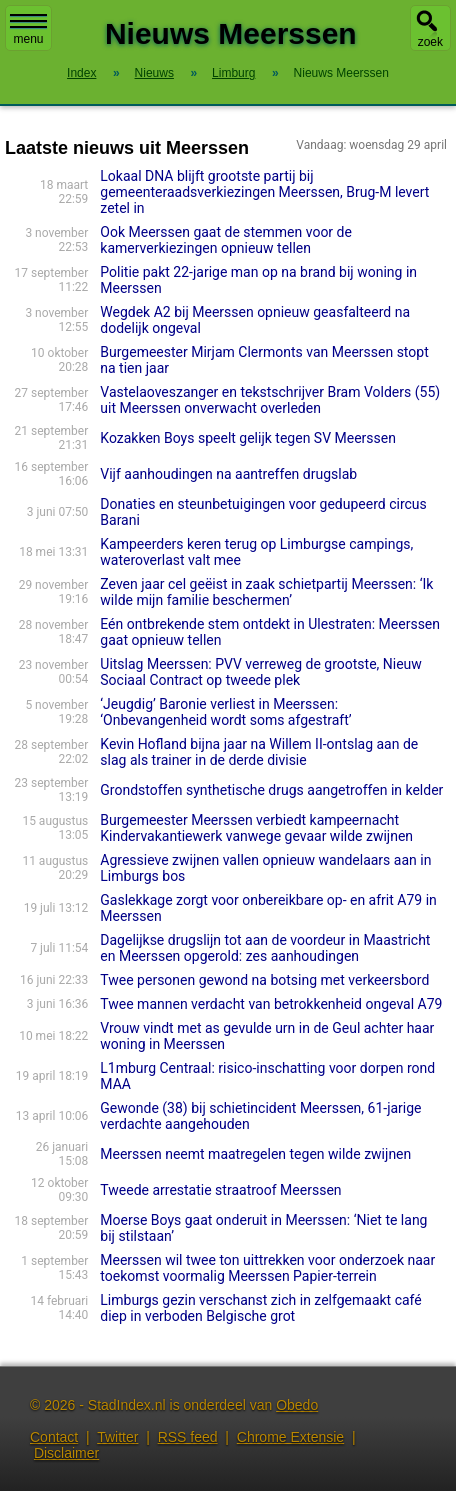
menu (28, 30)
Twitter (117, 1437)
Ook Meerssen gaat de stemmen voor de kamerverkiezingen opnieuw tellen (226, 240)
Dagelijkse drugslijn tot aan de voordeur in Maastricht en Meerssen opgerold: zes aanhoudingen (265, 948)
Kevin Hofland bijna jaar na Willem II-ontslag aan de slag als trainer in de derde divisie (259, 752)
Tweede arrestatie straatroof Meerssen (220, 1190)
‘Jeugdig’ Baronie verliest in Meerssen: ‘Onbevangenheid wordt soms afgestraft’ (225, 712)
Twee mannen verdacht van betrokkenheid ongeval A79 (271, 1004)
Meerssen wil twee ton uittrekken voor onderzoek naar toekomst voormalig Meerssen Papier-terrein (267, 1268)
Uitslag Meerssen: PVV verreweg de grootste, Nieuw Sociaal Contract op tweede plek (261, 672)
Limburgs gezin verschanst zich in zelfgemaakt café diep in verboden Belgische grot (260, 1308)
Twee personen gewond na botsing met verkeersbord (264, 980)
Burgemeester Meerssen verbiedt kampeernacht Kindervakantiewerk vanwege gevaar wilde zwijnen (256, 828)
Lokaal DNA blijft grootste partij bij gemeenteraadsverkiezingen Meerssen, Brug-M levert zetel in (264, 192)
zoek (430, 42)
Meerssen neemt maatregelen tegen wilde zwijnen (255, 1154)
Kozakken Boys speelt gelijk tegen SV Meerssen (248, 438)
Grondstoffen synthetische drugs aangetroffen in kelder (271, 790)
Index (81, 73)
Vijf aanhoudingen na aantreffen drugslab (228, 474)
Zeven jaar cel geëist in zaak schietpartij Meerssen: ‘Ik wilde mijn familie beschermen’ (266, 592)
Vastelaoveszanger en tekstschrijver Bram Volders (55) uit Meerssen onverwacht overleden (270, 400)
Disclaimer (66, 1453)
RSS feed (188, 1437)
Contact (54, 1437)
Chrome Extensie (290, 1437)
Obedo (297, 1405)
